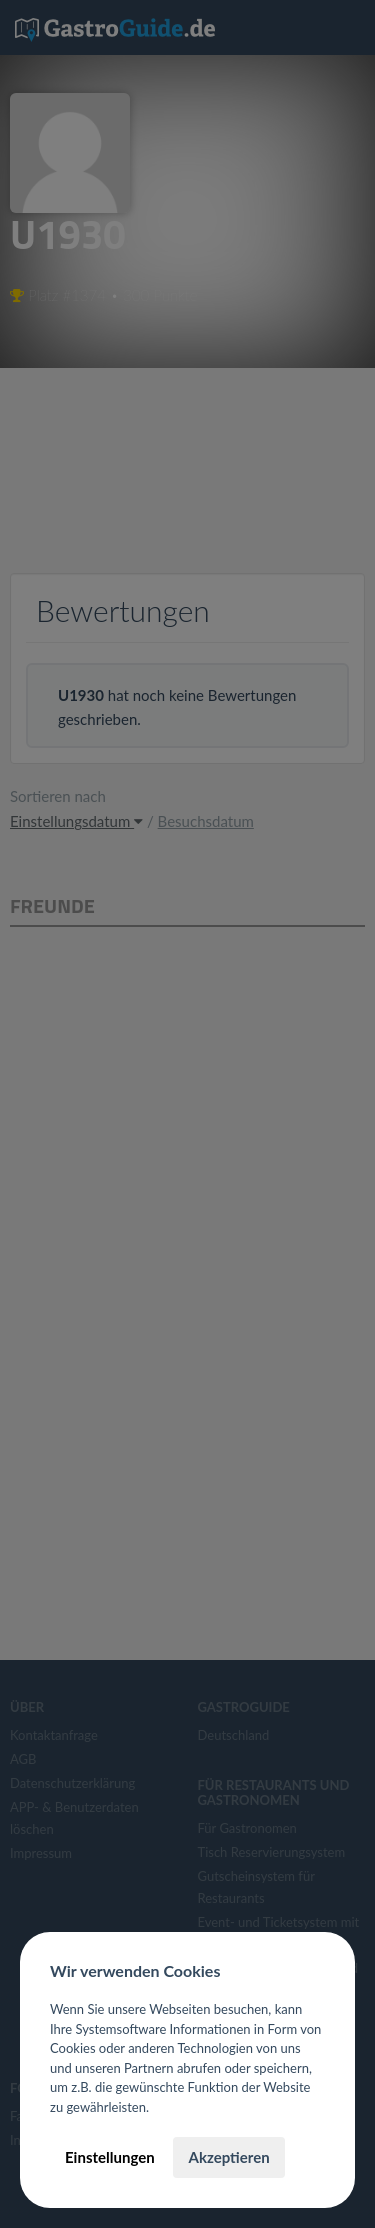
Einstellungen (110, 2157)
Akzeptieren (228, 2157)
